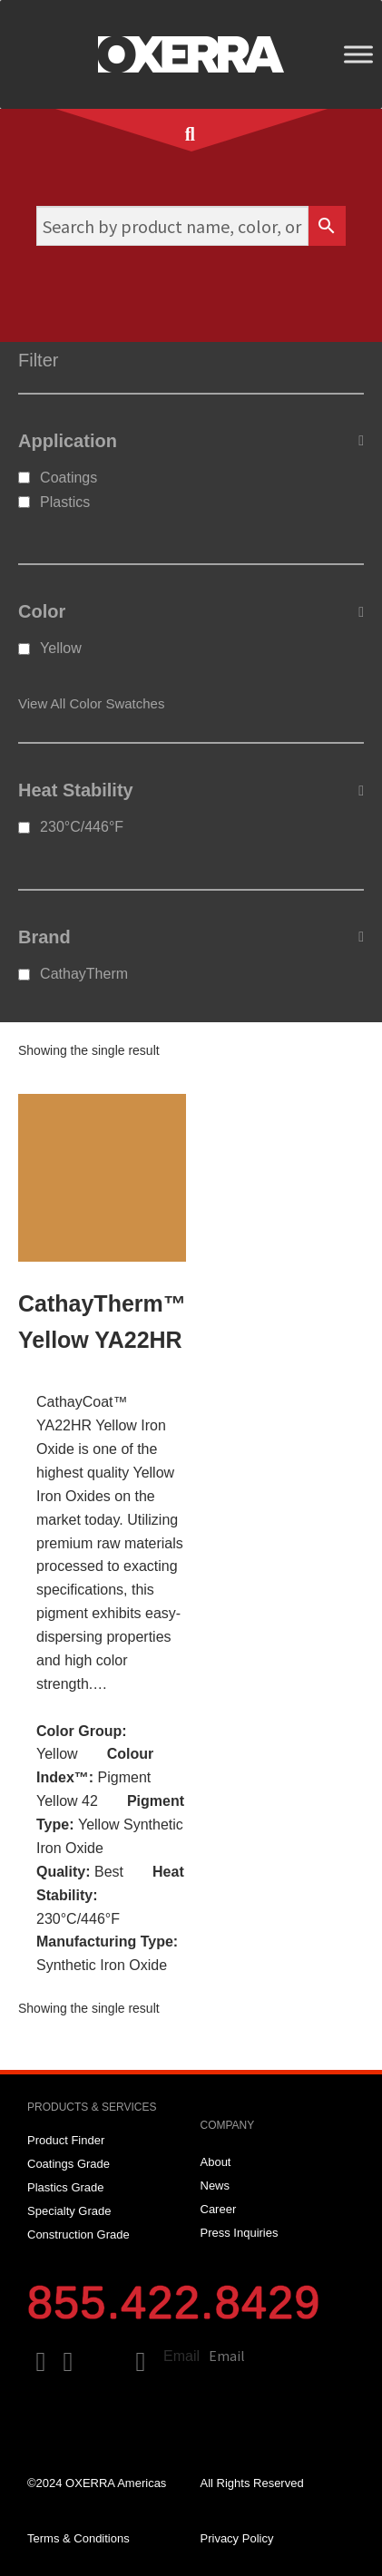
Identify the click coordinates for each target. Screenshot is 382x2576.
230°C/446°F (81, 826)
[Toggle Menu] (358, 54)
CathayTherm (84, 973)
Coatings (68, 477)
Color (191, 612)
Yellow (61, 648)
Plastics (65, 502)
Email (181, 2356)
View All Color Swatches (91, 703)
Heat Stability (191, 791)
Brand (191, 937)
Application (191, 441)
